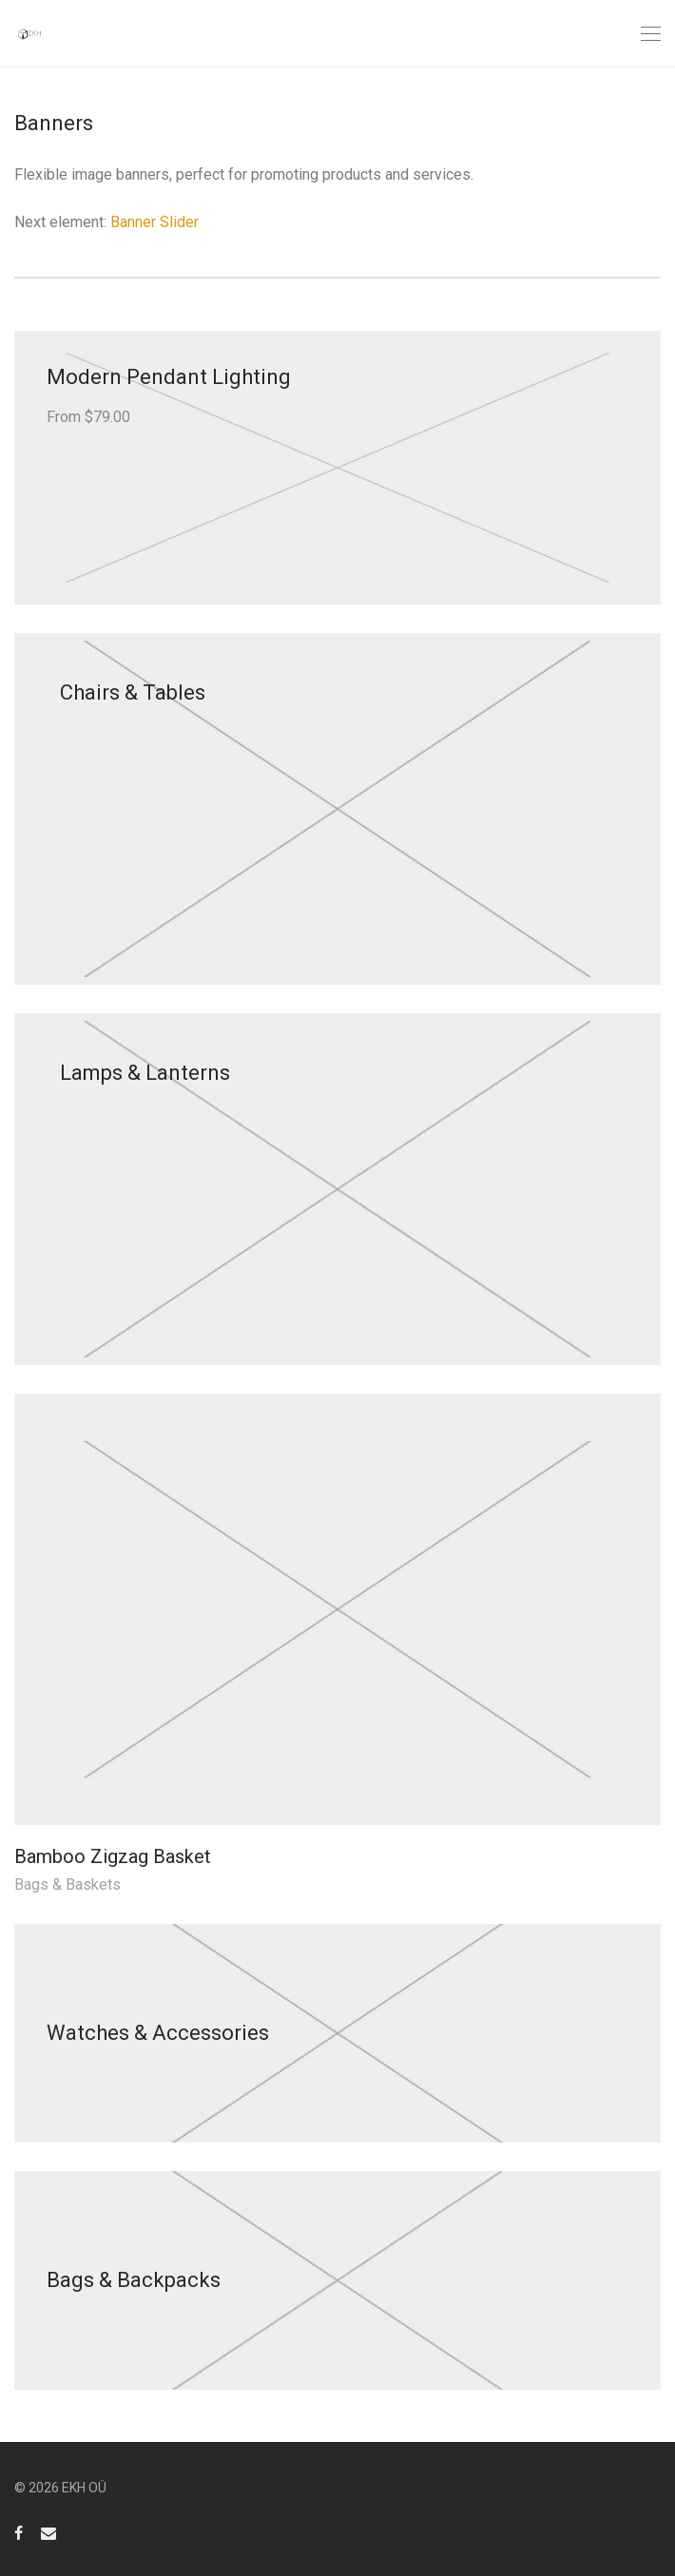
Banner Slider (154, 222)
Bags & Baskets (67, 1884)
